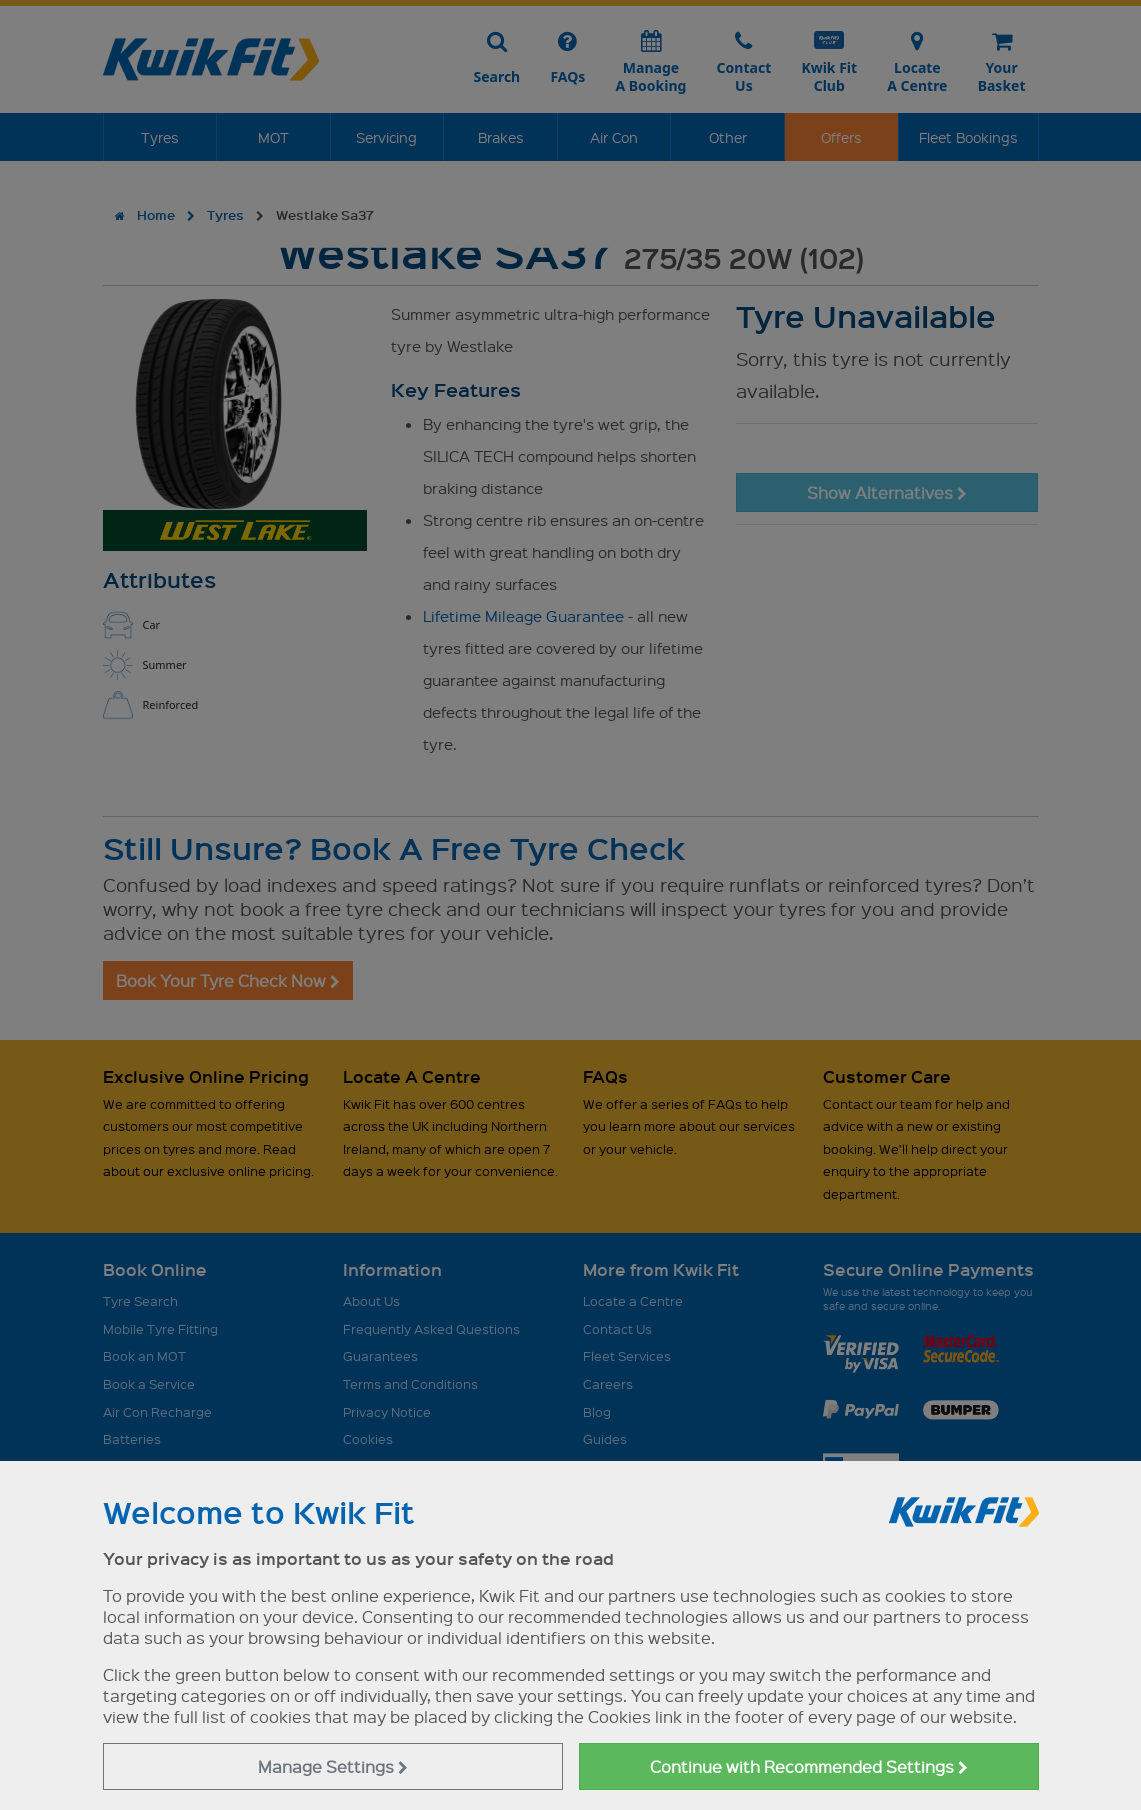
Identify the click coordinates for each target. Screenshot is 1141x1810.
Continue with (809, 1766)
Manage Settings (333, 1766)
